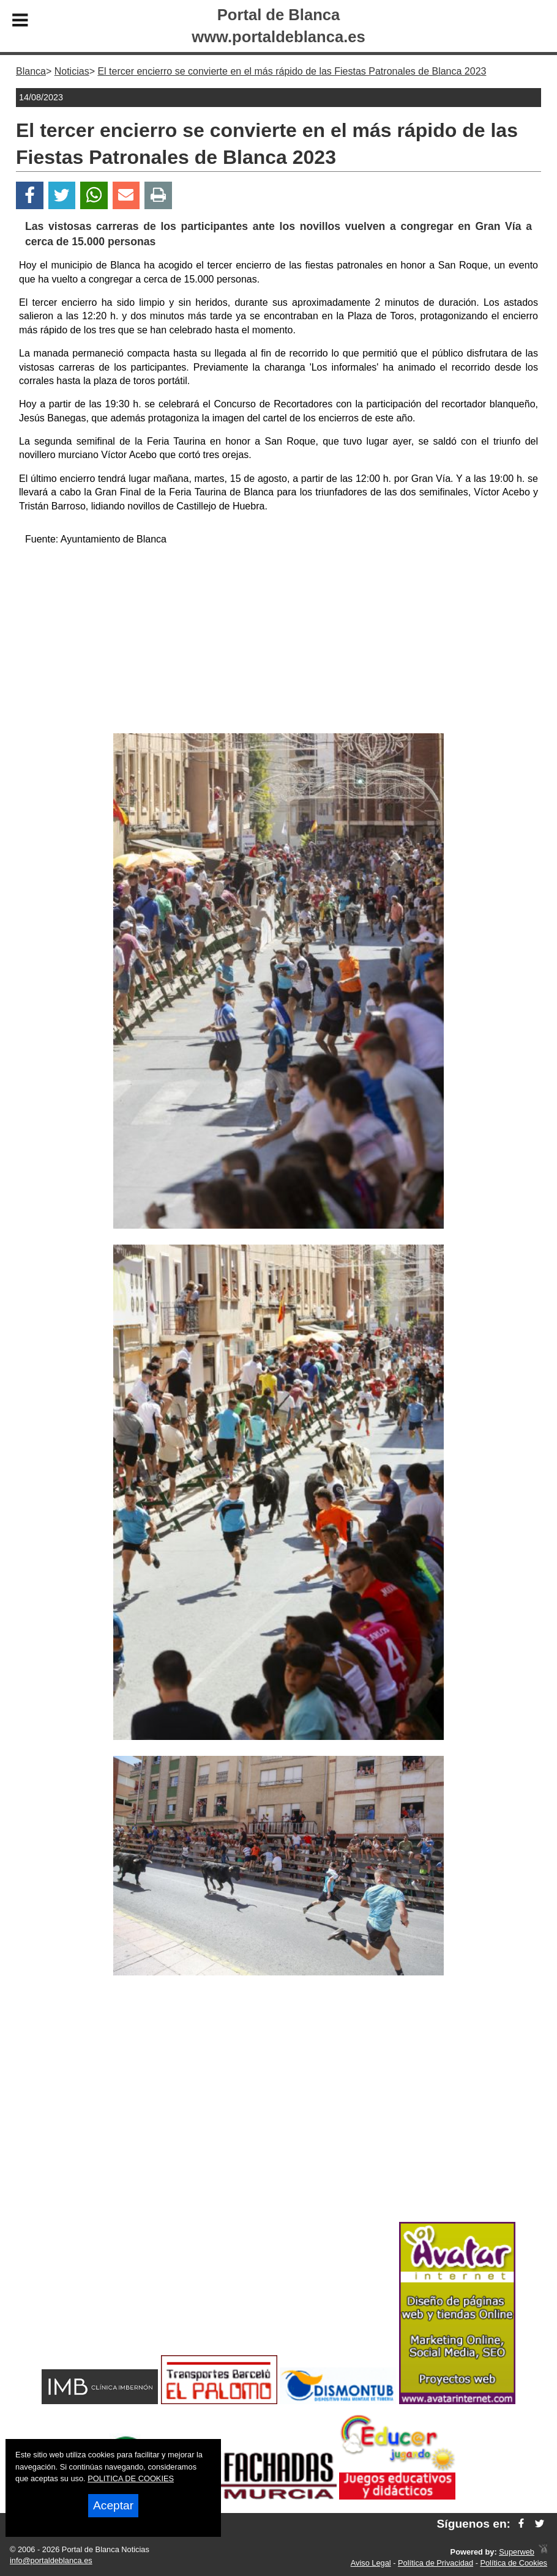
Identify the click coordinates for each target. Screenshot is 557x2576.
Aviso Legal (371, 2562)
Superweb (516, 2551)
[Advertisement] (278, 641)
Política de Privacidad (435, 2562)
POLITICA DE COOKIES (131, 2478)
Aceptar (113, 2505)
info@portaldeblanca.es (51, 2560)
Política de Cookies (513, 2562)
